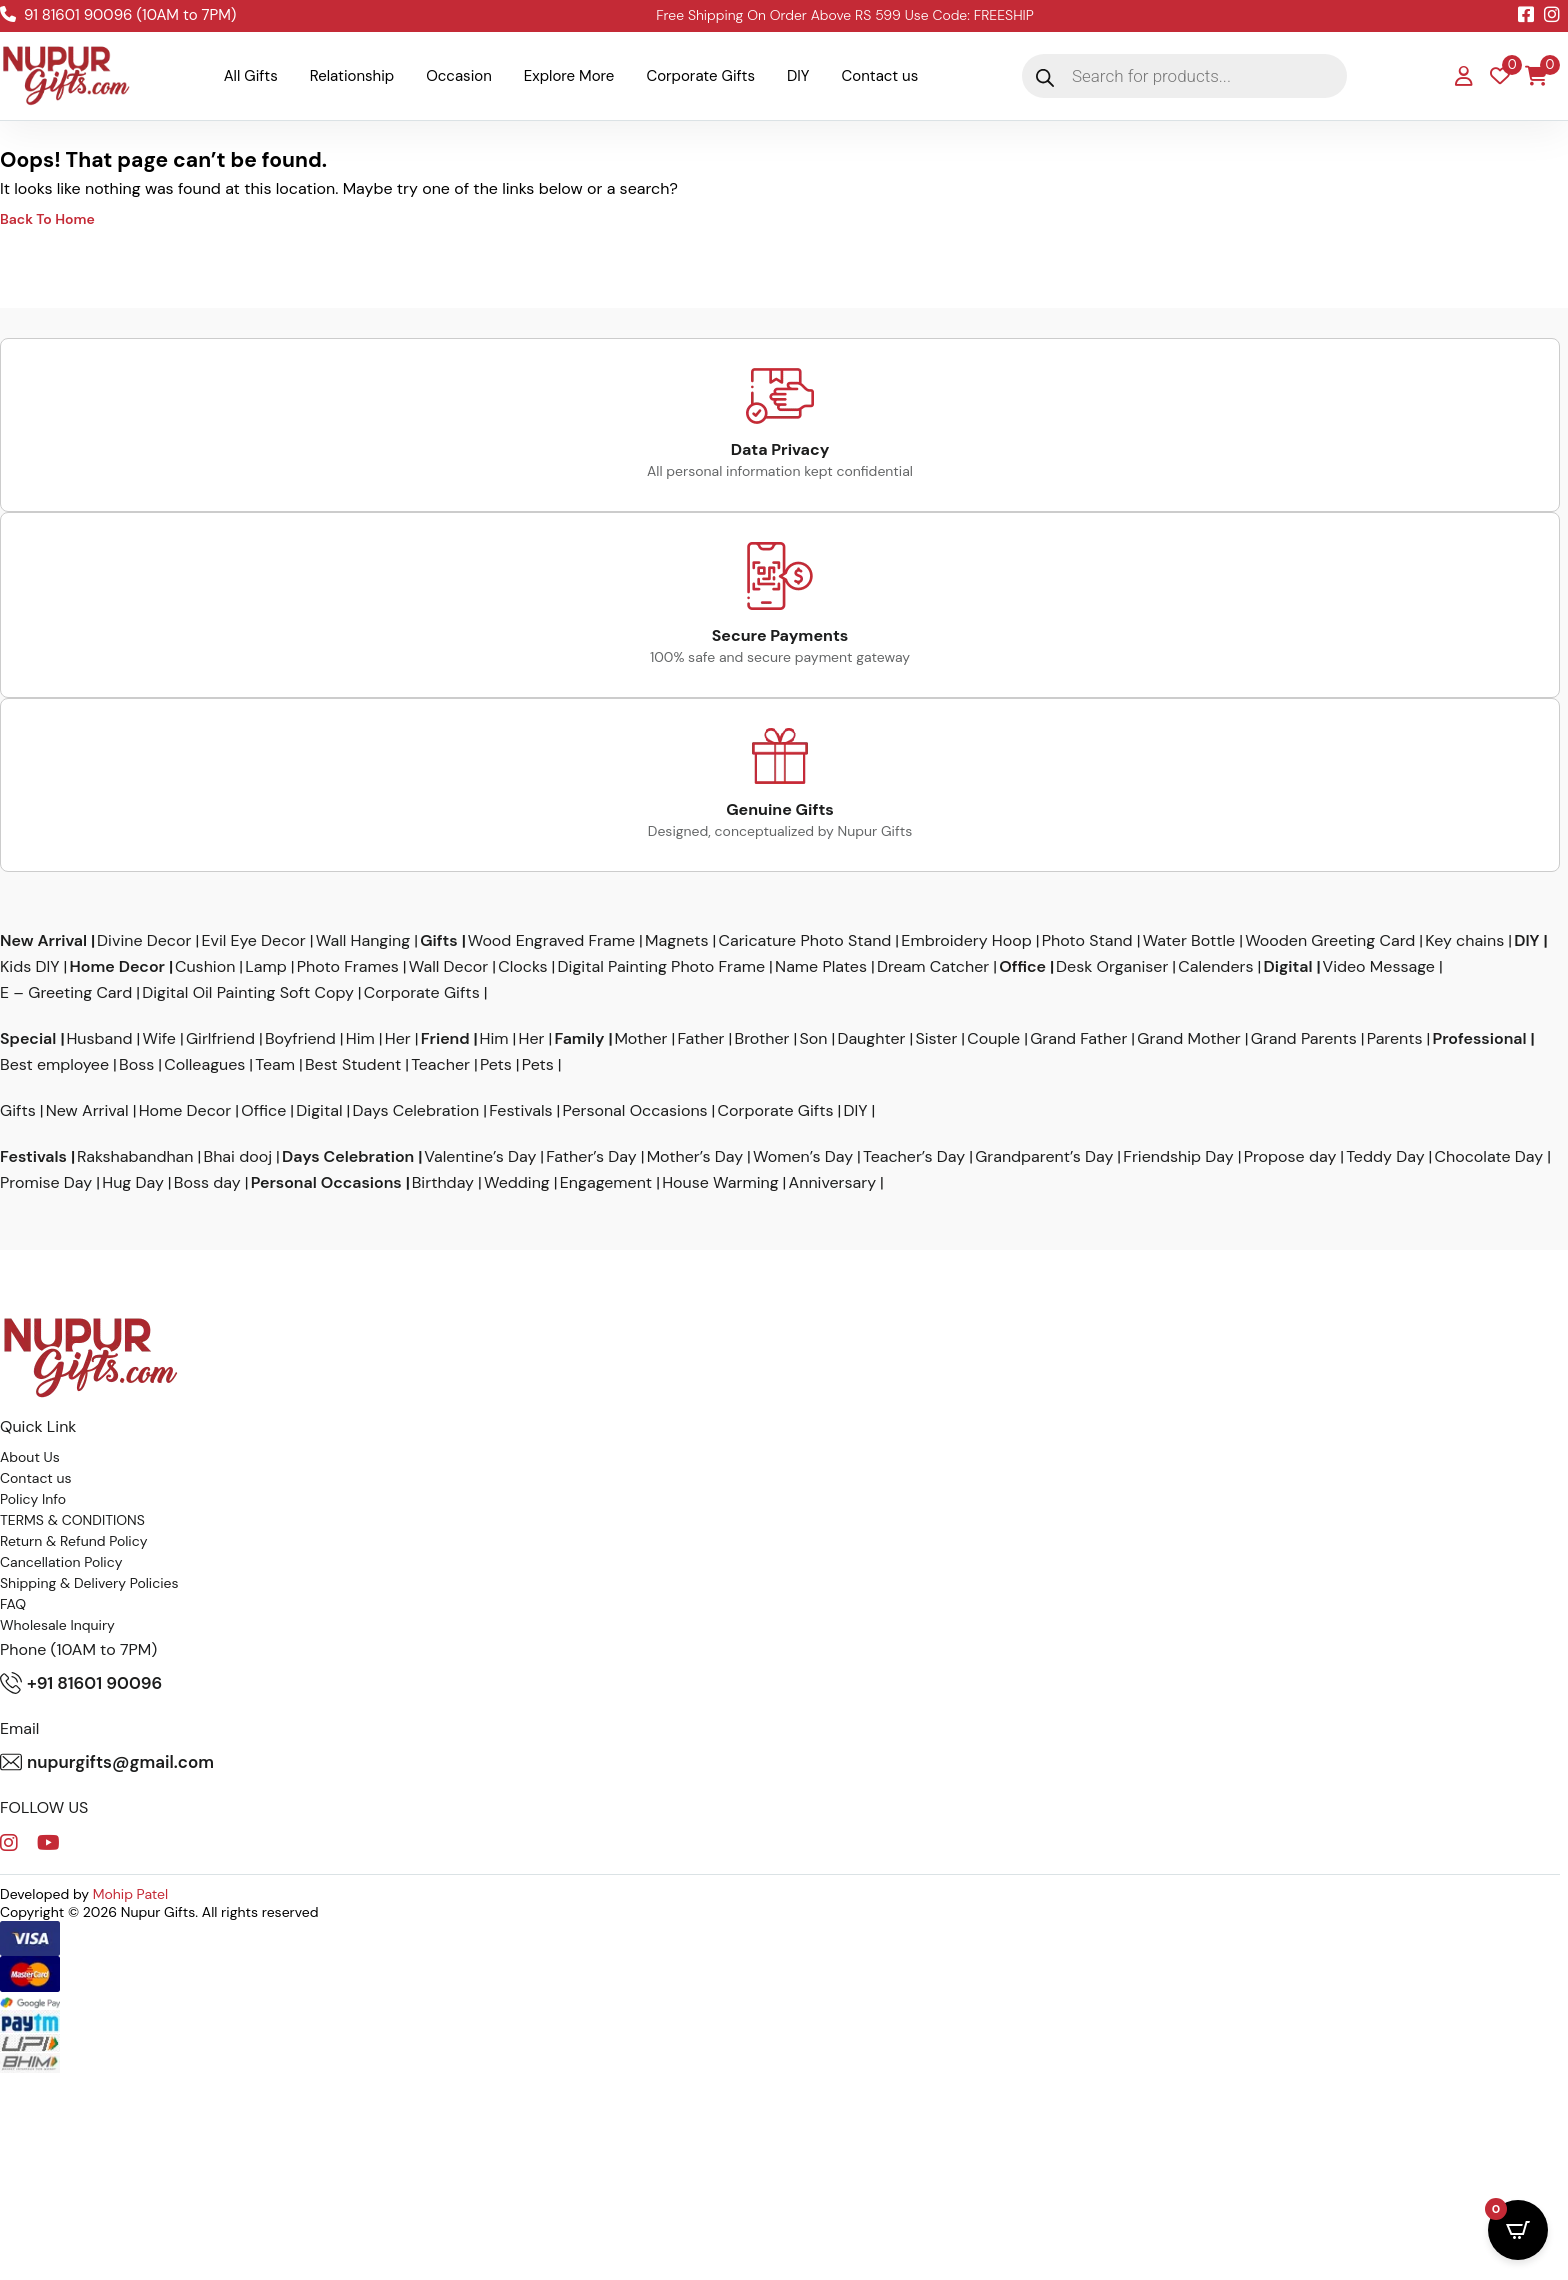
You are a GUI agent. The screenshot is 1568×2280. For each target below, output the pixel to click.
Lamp (265, 967)
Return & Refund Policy (74, 1541)
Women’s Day (803, 1157)
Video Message (1378, 967)
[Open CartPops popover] (1518, 2230)
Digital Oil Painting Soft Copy (248, 993)
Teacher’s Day (914, 1157)
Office (1022, 967)
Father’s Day (591, 1157)
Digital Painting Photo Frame (662, 967)
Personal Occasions (635, 1111)
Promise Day (46, 1183)
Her (398, 1039)
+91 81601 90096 (81, 1683)
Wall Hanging (363, 941)
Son (813, 1039)
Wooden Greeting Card (1330, 941)
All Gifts (251, 76)
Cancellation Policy (61, 1562)
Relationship (352, 76)
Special (28, 1039)
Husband (99, 1039)
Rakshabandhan (135, 1157)
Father (701, 1039)
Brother (762, 1039)
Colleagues (204, 1065)
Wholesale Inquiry (57, 1625)
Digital (1287, 967)
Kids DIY (30, 967)
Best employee (54, 1065)
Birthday (443, 1183)
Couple (993, 1039)
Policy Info (33, 1499)
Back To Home (47, 219)
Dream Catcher (933, 967)
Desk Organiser (1112, 967)
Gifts (438, 941)
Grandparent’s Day (1044, 1157)
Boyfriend (300, 1039)
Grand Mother (1188, 1039)
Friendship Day (1178, 1157)
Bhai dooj (238, 1157)
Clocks (522, 967)
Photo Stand (1087, 941)
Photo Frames (348, 967)
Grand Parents (1304, 1039)
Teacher (440, 1065)
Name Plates (821, 967)
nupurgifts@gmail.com (107, 1762)
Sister (936, 1039)
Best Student (353, 1065)
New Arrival (43, 941)
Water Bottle (1189, 941)
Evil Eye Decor (253, 941)
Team (275, 1065)
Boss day (207, 1183)
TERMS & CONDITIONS (72, 1520)
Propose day (1290, 1157)
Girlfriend (220, 1039)
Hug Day (133, 1183)
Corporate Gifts (700, 76)
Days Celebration (416, 1111)
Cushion (205, 967)
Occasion (459, 76)
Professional (1480, 1039)
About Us (30, 1457)
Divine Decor (144, 941)
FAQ (13, 1604)
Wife (159, 1039)
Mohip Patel (131, 1894)
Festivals (520, 1111)
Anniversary (832, 1183)
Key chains (1464, 941)
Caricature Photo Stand (804, 941)
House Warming (720, 1183)
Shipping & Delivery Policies (89, 1583)
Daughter (871, 1039)
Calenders (1215, 967)
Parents (1395, 1039)
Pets (496, 1065)
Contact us (880, 76)
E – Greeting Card (66, 993)
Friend (445, 1039)
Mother (640, 1039)
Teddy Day (1385, 1157)
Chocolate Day (1489, 1157)
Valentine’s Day (480, 1157)
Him (360, 1039)
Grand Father (1078, 1039)
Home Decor (117, 967)
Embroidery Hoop (966, 941)
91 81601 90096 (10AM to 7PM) (118, 15)
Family (580, 1039)
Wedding (517, 1183)
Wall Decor (448, 967)
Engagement (606, 1183)
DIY (798, 76)
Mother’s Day (695, 1157)
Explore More (569, 76)
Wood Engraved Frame (551, 941)
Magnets (676, 941)
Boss (136, 1065)
